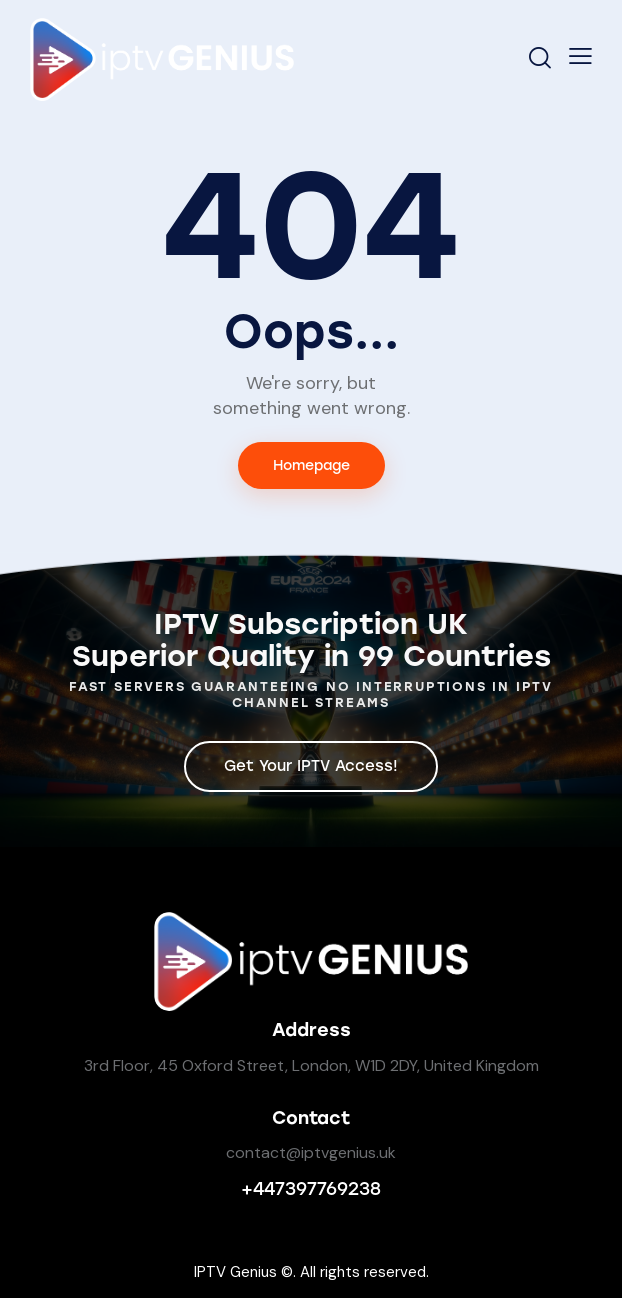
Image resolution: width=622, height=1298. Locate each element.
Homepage (311, 465)
